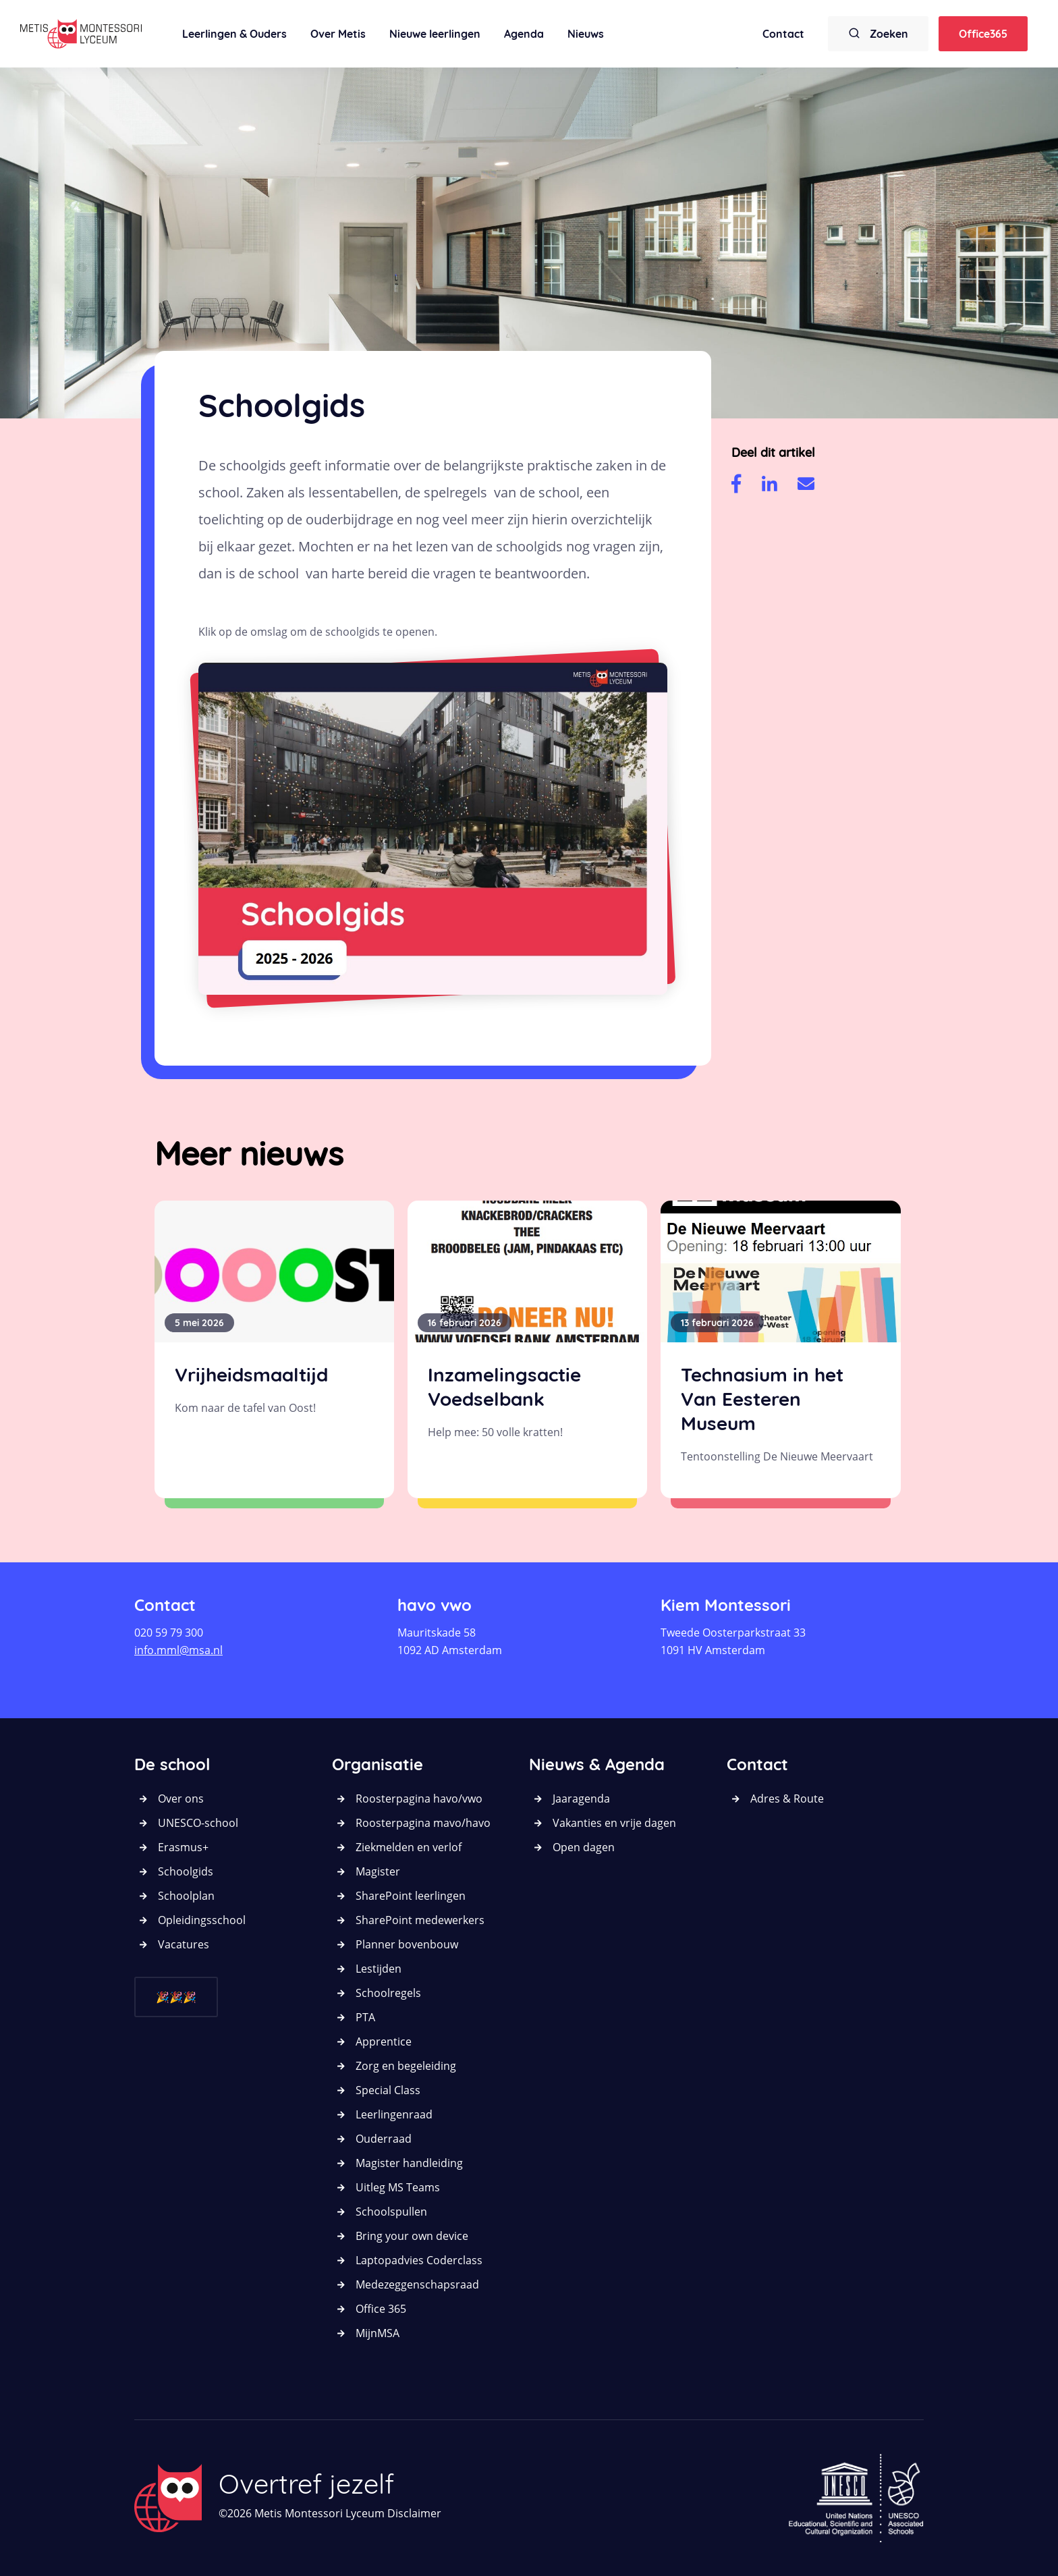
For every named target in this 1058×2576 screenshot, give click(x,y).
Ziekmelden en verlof (409, 1847)
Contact (783, 33)
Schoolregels (388, 1992)
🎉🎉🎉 (176, 1997)
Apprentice (384, 2041)
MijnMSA (377, 2333)
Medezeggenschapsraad (417, 2284)
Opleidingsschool (202, 1920)
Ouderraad (384, 2138)
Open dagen (584, 1847)
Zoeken (878, 33)
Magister (378, 1871)
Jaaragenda (581, 1798)
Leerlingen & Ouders (234, 33)
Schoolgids (185, 1871)
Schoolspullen (391, 2211)
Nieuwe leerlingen (434, 33)
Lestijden (378, 1968)
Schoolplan (186, 1895)
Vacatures (183, 1944)
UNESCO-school (198, 1822)
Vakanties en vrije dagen (614, 1822)
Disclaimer (414, 2513)
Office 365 (381, 2308)
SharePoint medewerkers (420, 1920)
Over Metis (338, 33)
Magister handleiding (409, 2163)
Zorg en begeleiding (406, 2065)
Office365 (983, 33)
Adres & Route (787, 1798)
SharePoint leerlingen (411, 1895)
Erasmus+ (183, 1847)
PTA (365, 2017)
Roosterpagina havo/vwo (419, 1798)
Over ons (181, 1798)
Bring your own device (412, 2235)
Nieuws (585, 33)
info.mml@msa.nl (178, 1650)
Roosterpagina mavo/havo (423, 1822)
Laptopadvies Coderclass (419, 2260)
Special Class (388, 2090)
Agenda (524, 33)
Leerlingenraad (394, 2114)
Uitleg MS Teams (398, 2187)
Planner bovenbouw (407, 1944)
